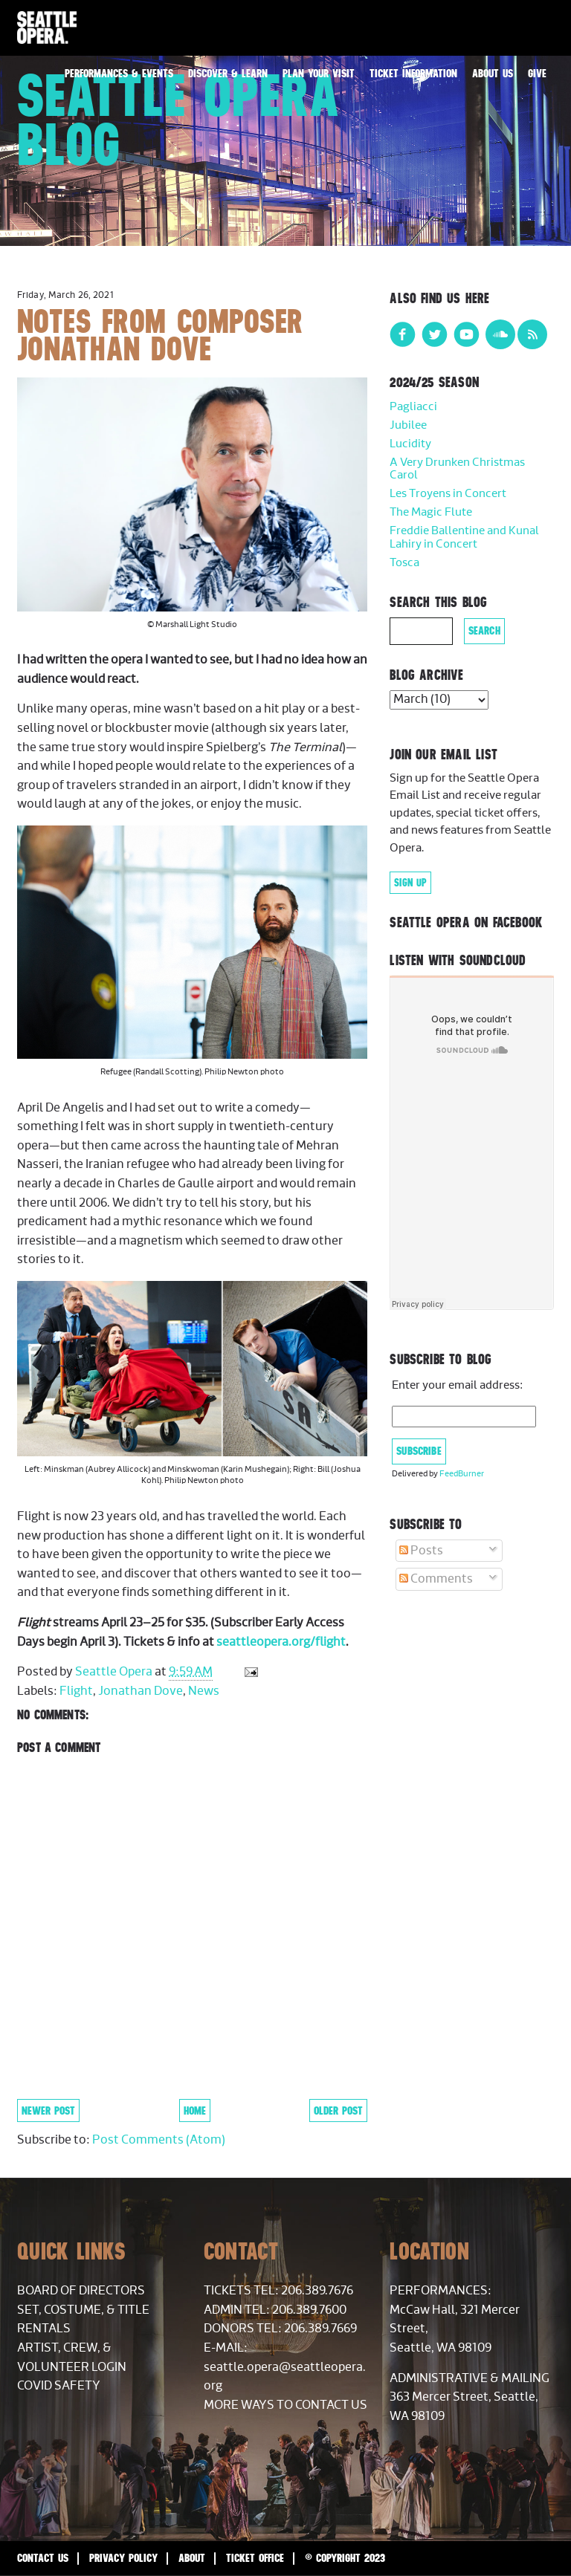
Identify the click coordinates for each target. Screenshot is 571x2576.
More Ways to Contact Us (285, 2405)
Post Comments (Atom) (158, 2140)
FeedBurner (461, 1473)
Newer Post (48, 2110)
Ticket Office (255, 2558)
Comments (436, 1579)
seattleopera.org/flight (281, 1642)
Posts (421, 1550)
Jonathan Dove (140, 1691)
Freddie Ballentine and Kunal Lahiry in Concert (464, 537)
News (203, 1691)
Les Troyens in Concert (448, 494)
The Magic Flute (431, 512)
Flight (76, 1691)
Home (195, 2110)
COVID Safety (58, 2386)
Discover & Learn (228, 73)
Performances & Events (119, 73)
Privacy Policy (123, 2558)
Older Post (338, 2110)
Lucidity (410, 444)
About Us (492, 73)
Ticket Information (413, 73)
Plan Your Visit (319, 73)
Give (537, 73)
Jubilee (408, 425)
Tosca (404, 563)
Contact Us (42, 2558)
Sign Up (410, 882)
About (191, 2558)
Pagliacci (413, 407)
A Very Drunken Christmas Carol (457, 469)
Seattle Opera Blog (178, 119)
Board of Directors (81, 2291)
